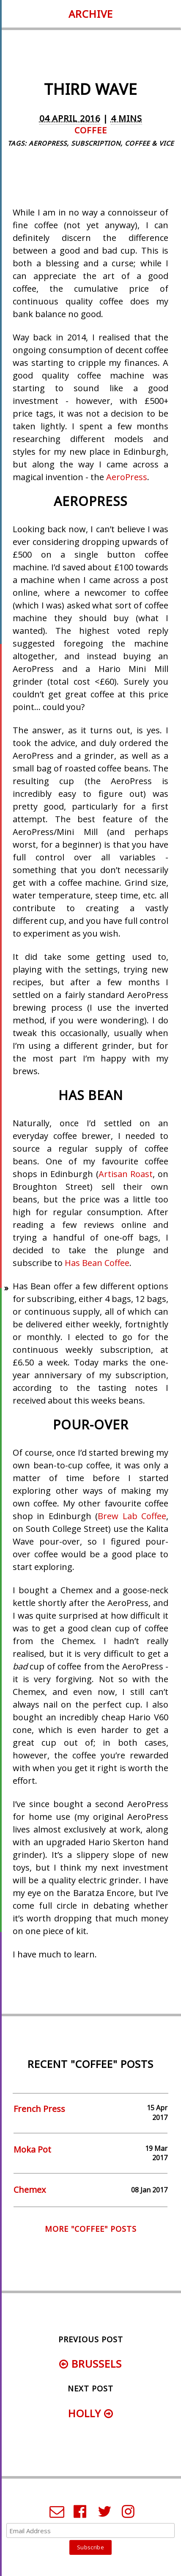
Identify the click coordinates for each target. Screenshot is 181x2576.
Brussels (90, 2364)
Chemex (30, 2189)
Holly (90, 2413)
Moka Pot (32, 2149)
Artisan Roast (126, 1174)
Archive (91, 14)
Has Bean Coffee (97, 1263)
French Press (39, 2108)
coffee (90, 130)
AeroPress (126, 477)
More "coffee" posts (91, 2229)
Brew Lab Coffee (132, 1516)
